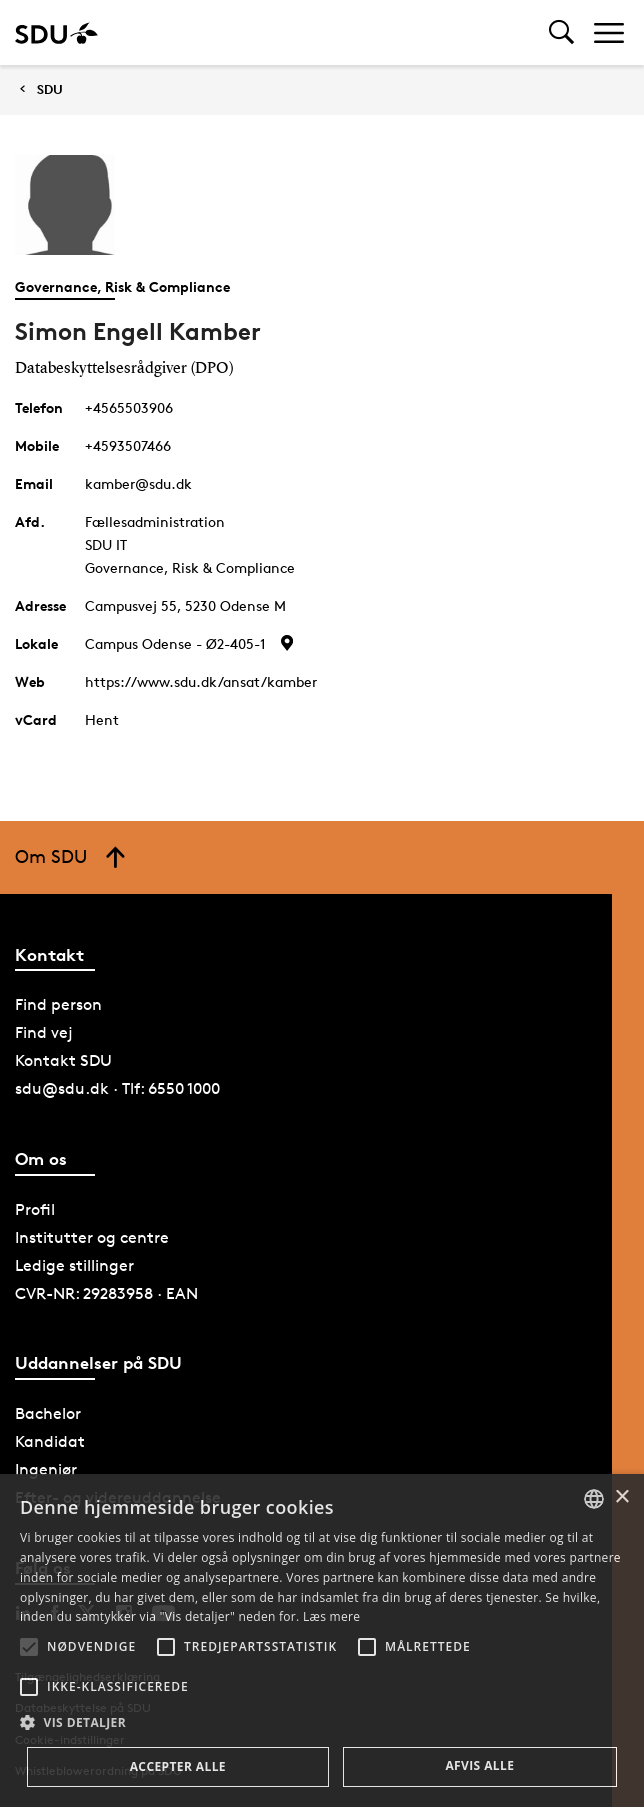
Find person (58, 1004)
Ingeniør (46, 1469)
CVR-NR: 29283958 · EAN (106, 1293)
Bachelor (48, 1413)
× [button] (621, 1497)
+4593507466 (128, 445)
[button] (29, 1647)
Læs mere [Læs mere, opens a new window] (331, 1616)
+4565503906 (129, 407)
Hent (102, 719)
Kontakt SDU (63, 1060)
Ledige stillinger (74, 1265)
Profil (35, 1209)
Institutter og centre (92, 1237)
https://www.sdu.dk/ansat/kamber (201, 681)
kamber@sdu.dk (138, 483)
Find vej (44, 1032)
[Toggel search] (561, 32)
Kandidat (50, 1441)
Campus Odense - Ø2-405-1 (175, 643)
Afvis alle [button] (479, 1765)
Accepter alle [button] (178, 1766)
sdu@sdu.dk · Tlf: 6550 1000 (117, 1088)
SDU (50, 89)
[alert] (322, 1640)
